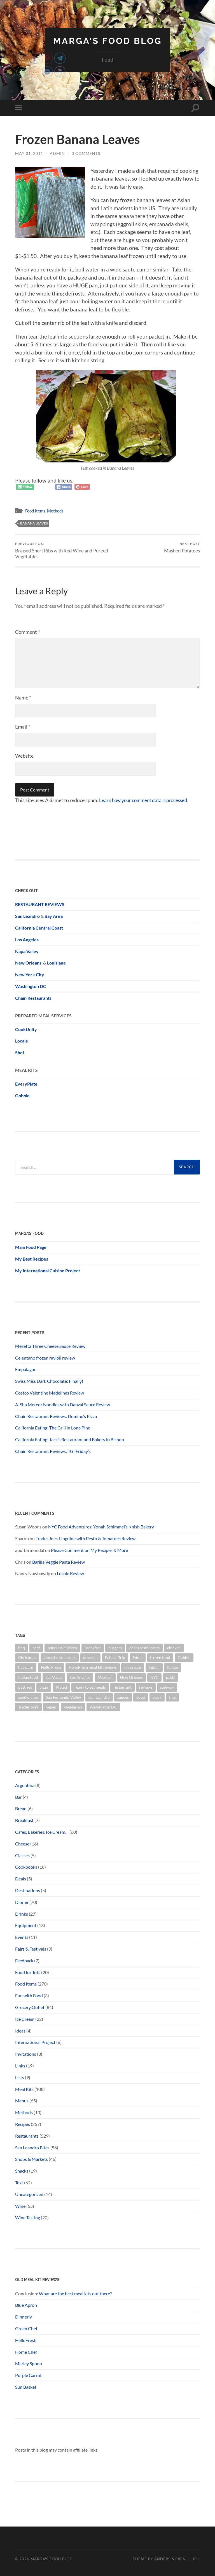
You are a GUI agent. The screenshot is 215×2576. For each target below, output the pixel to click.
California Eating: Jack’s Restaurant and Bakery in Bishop (69, 1439)
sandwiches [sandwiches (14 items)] (28, 1697)
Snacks (21, 2170)
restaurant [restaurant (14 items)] (122, 1687)
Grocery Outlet (30, 2007)
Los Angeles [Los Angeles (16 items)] (80, 1677)
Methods (55, 510)
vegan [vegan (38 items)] (51, 1707)
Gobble (22, 1095)
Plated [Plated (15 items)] (61, 1687)
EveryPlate (26, 1083)
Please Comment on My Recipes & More (89, 1549)
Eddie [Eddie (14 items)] (137, 1657)
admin (57, 153)
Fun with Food (29, 1995)
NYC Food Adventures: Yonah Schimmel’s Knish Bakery (101, 1526)
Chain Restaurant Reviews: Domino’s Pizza (56, 1416)
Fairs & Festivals (30, 1948)
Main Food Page (30, 1247)
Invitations (25, 2054)
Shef (19, 1052)
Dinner (22, 1902)
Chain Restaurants (33, 997)
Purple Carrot (28, 2375)
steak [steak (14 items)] (157, 1697)
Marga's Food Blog (107, 41)
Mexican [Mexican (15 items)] (105, 1677)
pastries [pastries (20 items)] (25, 1687)
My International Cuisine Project (47, 1270)
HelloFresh (25, 2340)
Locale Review (70, 1573)
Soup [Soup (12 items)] (140, 1697)
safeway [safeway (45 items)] (167, 1687)
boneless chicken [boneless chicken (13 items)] (62, 1647)
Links (20, 2065)
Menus (22, 2100)
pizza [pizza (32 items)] (43, 1687)
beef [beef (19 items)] (36, 1647)
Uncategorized (29, 2194)
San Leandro (27, 916)
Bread (21, 1808)
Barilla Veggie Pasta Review (58, 1561)
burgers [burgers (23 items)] (115, 1647)
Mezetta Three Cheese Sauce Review (50, 1346)
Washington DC (30, 986)
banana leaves (34, 523)
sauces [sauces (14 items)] (123, 1697)
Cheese (22, 1843)
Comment (27, 632)
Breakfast (24, 1820)
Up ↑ (195, 2559)
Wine (20, 2205)
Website (24, 756)
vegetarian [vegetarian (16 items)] (73, 1707)
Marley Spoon (28, 2363)
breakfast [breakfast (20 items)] (93, 1647)
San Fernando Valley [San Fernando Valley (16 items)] (63, 1697)
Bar (18, 1796)
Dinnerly (23, 2316)
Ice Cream (24, 2018)
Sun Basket (25, 2387)
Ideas (20, 2030)
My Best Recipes (31, 1258)
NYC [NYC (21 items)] (154, 1677)
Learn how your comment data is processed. (146, 800)
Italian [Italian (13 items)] (172, 1667)
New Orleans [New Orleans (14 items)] (131, 1677)
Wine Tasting (27, 2217)
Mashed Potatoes (182, 547)
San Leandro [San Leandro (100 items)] (99, 1697)
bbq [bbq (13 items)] (21, 1647)
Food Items (35, 510)
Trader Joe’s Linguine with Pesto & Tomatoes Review (85, 1538)
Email (22, 727)
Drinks (21, 1913)
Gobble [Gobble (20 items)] (184, 1657)
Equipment (25, 1925)
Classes (22, 1855)
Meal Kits (24, 2088)
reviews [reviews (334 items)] (146, 1687)
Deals (20, 1878)
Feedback (24, 1960)
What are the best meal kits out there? (76, 2293)
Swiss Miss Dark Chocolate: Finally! (49, 1381)
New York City (29, 974)
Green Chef (26, 2328)
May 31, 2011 (29, 153)
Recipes (22, 2124)
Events (21, 1937)
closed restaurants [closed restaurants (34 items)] (60, 1657)
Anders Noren (170, 2559)
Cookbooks (26, 1867)
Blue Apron (26, 2305)
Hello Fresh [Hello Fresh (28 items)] (51, 1667)
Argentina (24, 1785)
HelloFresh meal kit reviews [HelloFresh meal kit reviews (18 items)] (93, 1667)
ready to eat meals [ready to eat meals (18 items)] (90, 1687)
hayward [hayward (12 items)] (25, 1667)
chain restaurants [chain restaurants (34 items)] (144, 1647)
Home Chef (26, 2351)
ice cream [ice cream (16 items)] (132, 1667)
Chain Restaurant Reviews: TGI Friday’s (53, 1451)
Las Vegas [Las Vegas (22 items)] (54, 1677)
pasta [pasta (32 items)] (170, 1677)
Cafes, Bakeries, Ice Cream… (42, 1832)
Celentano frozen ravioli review (45, 1357)
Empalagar (25, 1369)
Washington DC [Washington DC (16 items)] (103, 1707)
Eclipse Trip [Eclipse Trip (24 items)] (115, 1657)
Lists (19, 2077)
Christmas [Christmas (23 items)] (27, 1657)
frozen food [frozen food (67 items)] (160, 1657)
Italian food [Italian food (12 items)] (28, 1677)
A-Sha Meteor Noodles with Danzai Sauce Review (62, 1404)
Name (23, 697)
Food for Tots (27, 1972)
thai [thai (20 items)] (172, 1697)
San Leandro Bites (32, 2147)
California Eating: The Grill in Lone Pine (52, 1427)
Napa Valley (27, 951)
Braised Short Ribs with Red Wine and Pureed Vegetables (60, 550)
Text (19, 2182)
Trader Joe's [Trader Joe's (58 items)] (28, 1707)
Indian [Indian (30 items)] (154, 1667)
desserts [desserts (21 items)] (90, 1657)
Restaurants (27, 2135)
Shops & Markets (31, 2159)
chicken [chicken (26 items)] (174, 1647)
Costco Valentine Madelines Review (49, 1392)
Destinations (27, 1890)
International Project (35, 2042)
